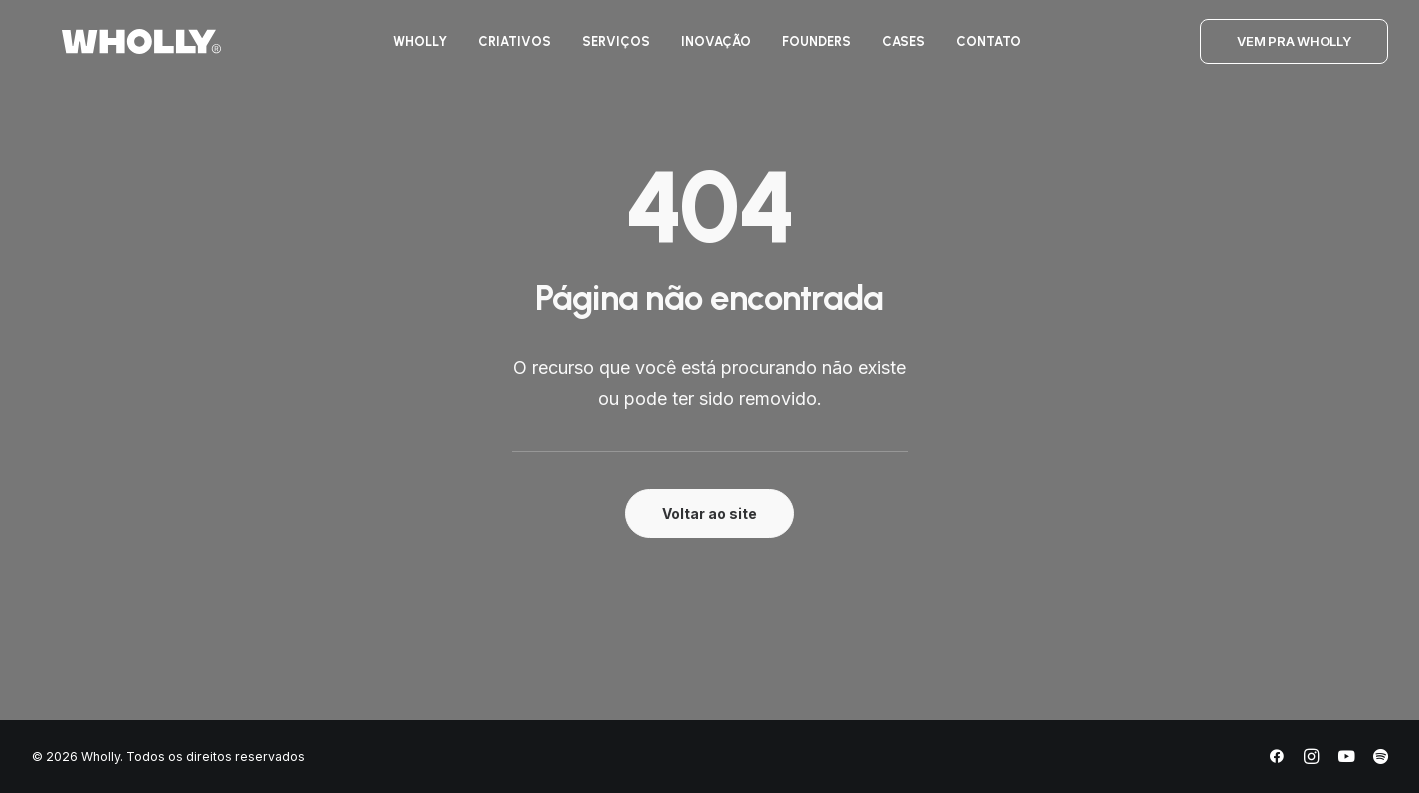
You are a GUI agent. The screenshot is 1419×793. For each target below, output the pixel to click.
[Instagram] (1311, 759)
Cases (894, 48)
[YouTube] (1346, 759)
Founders (807, 48)
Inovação (707, 48)
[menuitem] (411, 48)
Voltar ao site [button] (709, 513)
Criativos (505, 48)
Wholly (411, 48)
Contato (979, 48)
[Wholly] (111, 48)
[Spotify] (1380, 759)
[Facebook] (1277, 759)
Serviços (607, 48)
